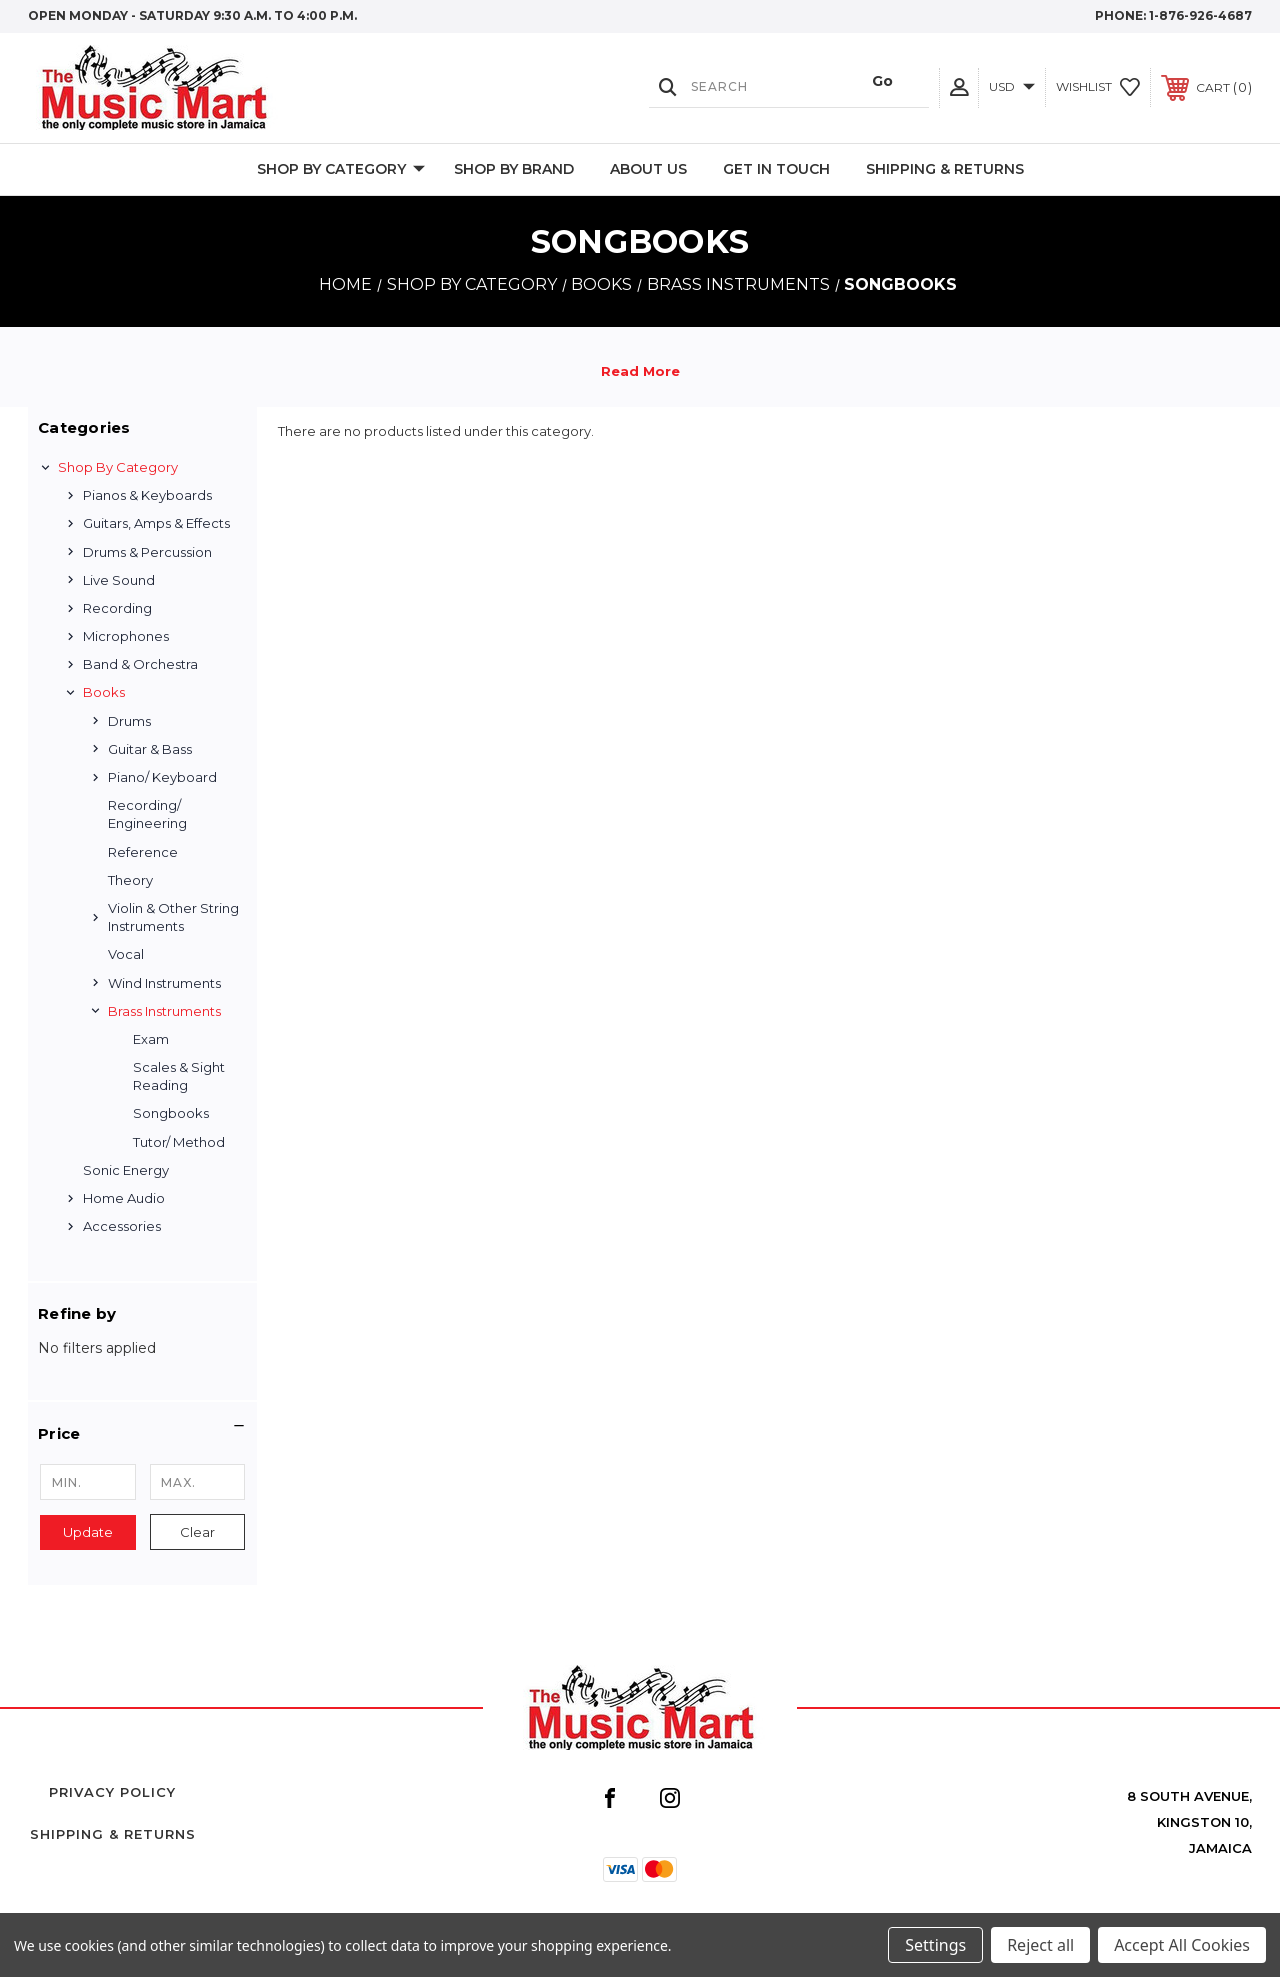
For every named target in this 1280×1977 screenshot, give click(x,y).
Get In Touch (776, 169)
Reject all (1040, 1945)
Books (104, 692)
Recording (117, 608)
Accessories (122, 1226)
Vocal (126, 954)
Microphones (126, 636)
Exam (151, 1039)
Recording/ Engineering (147, 814)
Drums (129, 721)
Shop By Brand (514, 169)
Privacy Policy (112, 1792)
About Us (648, 169)
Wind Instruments (164, 983)
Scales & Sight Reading (179, 1076)
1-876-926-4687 (1200, 15)
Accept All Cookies (1182, 1945)
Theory (130, 880)
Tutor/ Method (179, 1142)
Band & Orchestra (140, 664)
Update (88, 1532)
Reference (143, 852)
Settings (935, 1945)
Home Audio (124, 1198)
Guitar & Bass (150, 749)
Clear (197, 1532)
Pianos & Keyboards (147, 495)
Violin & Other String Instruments (173, 917)
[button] (142, 1434)
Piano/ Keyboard (162, 777)
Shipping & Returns (945, 169)
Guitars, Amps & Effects (156, 523)
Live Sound (119, 580)
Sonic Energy (126, 1170)
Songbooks (171, 1113)
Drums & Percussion (147, 552)
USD (1012, 86)
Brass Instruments (164, 1011)
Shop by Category (341, 170)
